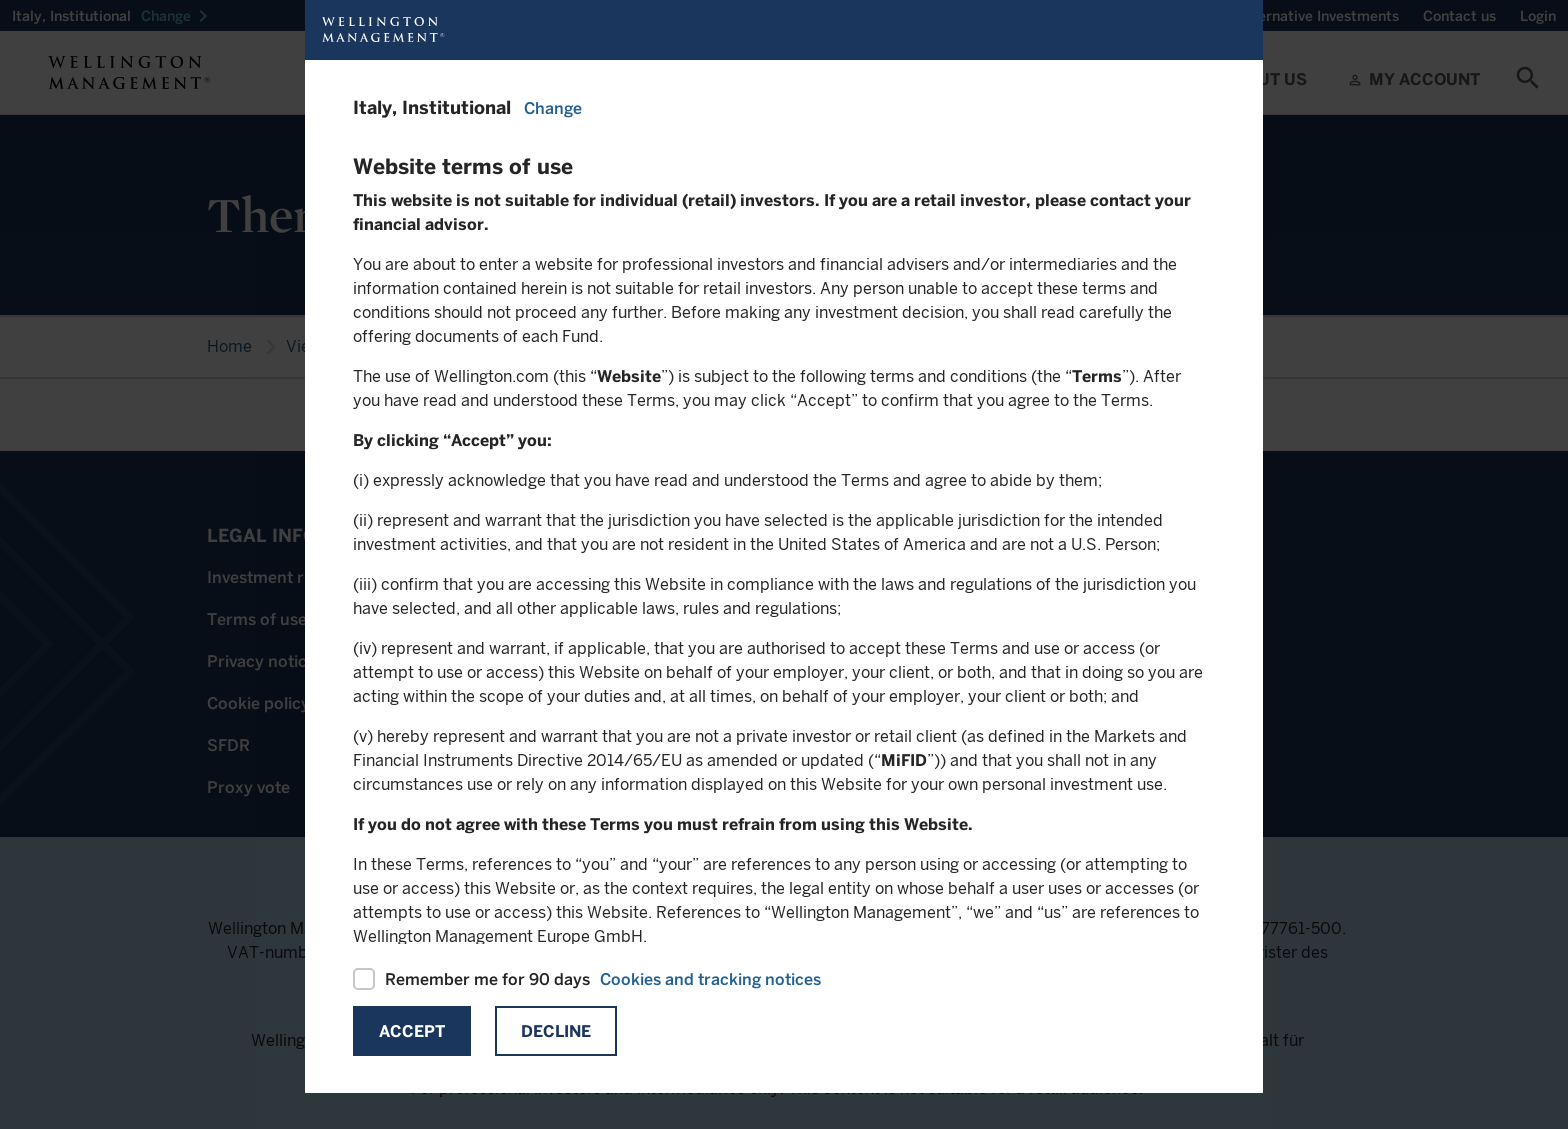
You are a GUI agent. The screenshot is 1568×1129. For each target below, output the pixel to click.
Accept (412, 1031)
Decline (556, 1031)
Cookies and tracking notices (710, 979)
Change (553, 108)
